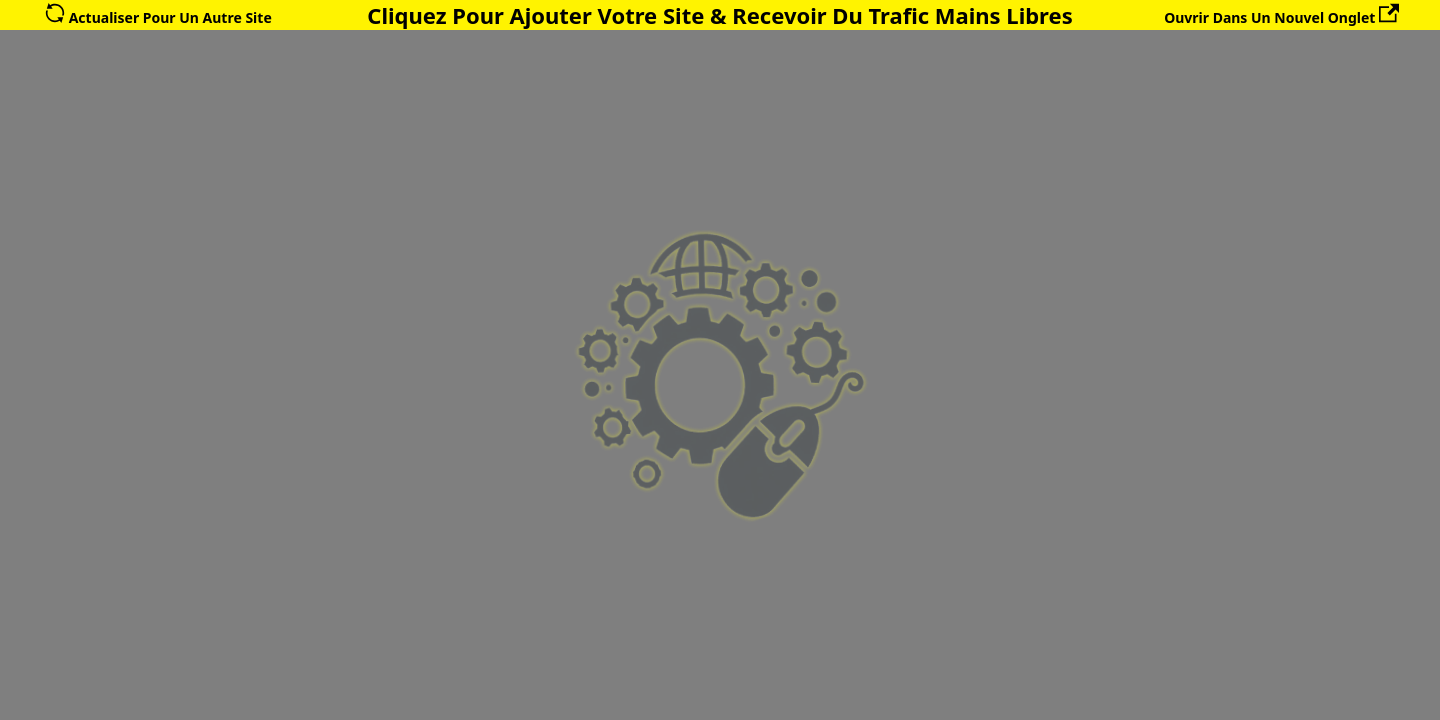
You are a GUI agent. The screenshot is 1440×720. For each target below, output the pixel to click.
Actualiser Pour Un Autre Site (158, 17)
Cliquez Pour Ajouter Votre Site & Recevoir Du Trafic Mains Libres (719, 15)
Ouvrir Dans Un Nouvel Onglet (1281, 17)
